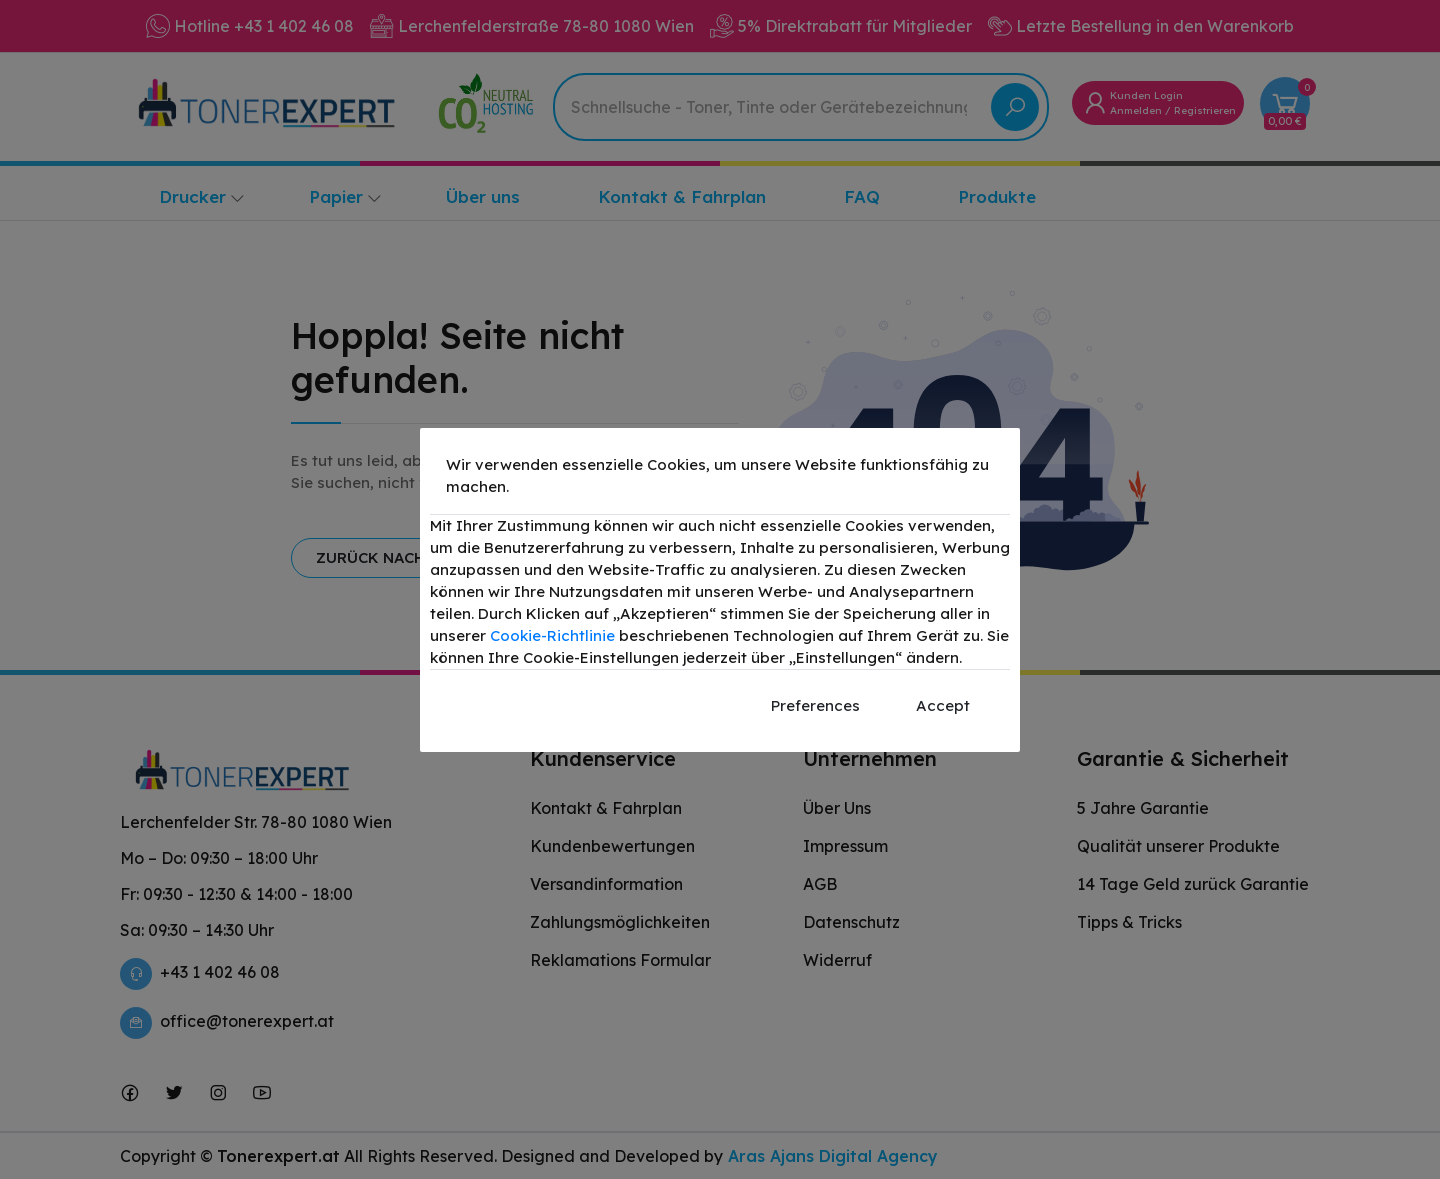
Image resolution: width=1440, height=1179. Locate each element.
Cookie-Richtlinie (552, 635)
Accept (943, 705)
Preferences (815, 705)
